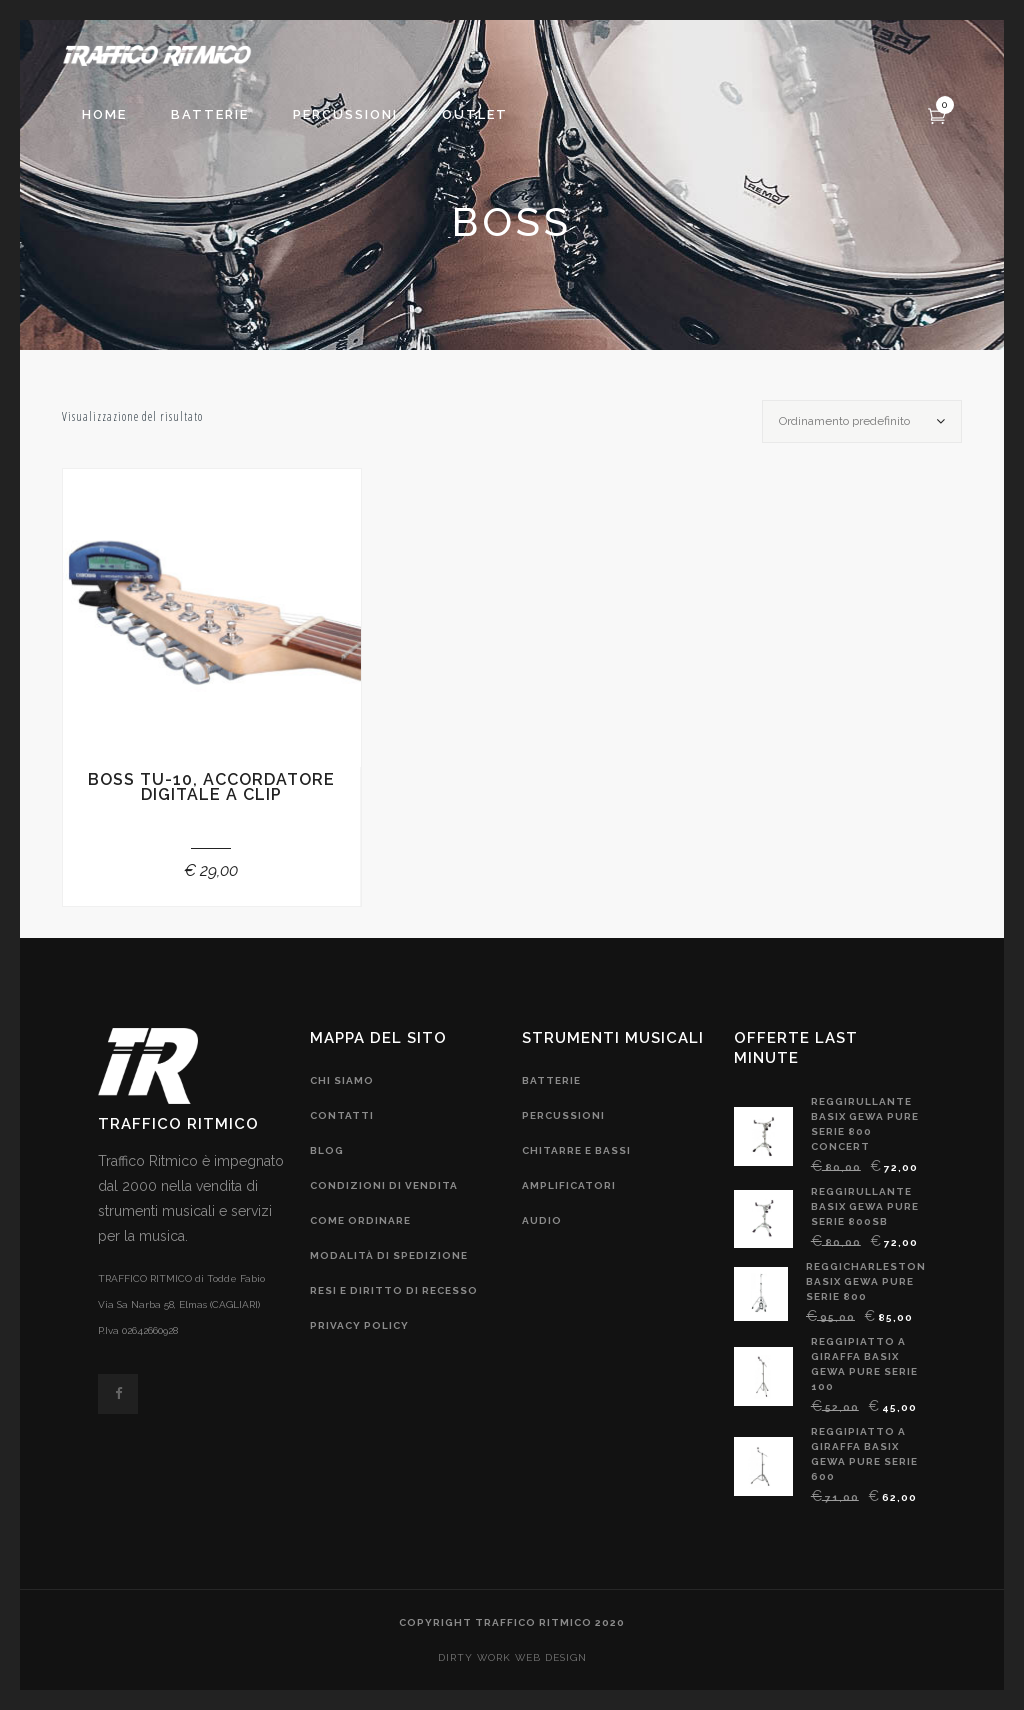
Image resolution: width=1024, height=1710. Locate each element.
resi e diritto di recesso (394, 1290)
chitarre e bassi (576, 1150)
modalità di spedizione (389, 1255)
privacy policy (359, 1325)
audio (542, 1220)
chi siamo (342, 1080)
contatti (342, 1115)
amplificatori (569, 1185)
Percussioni (563, 1115)
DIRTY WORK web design (512, 1657)
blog (327, 1150)
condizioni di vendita (384, 1185)
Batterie (551, 1080)
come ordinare (360, 1220)
